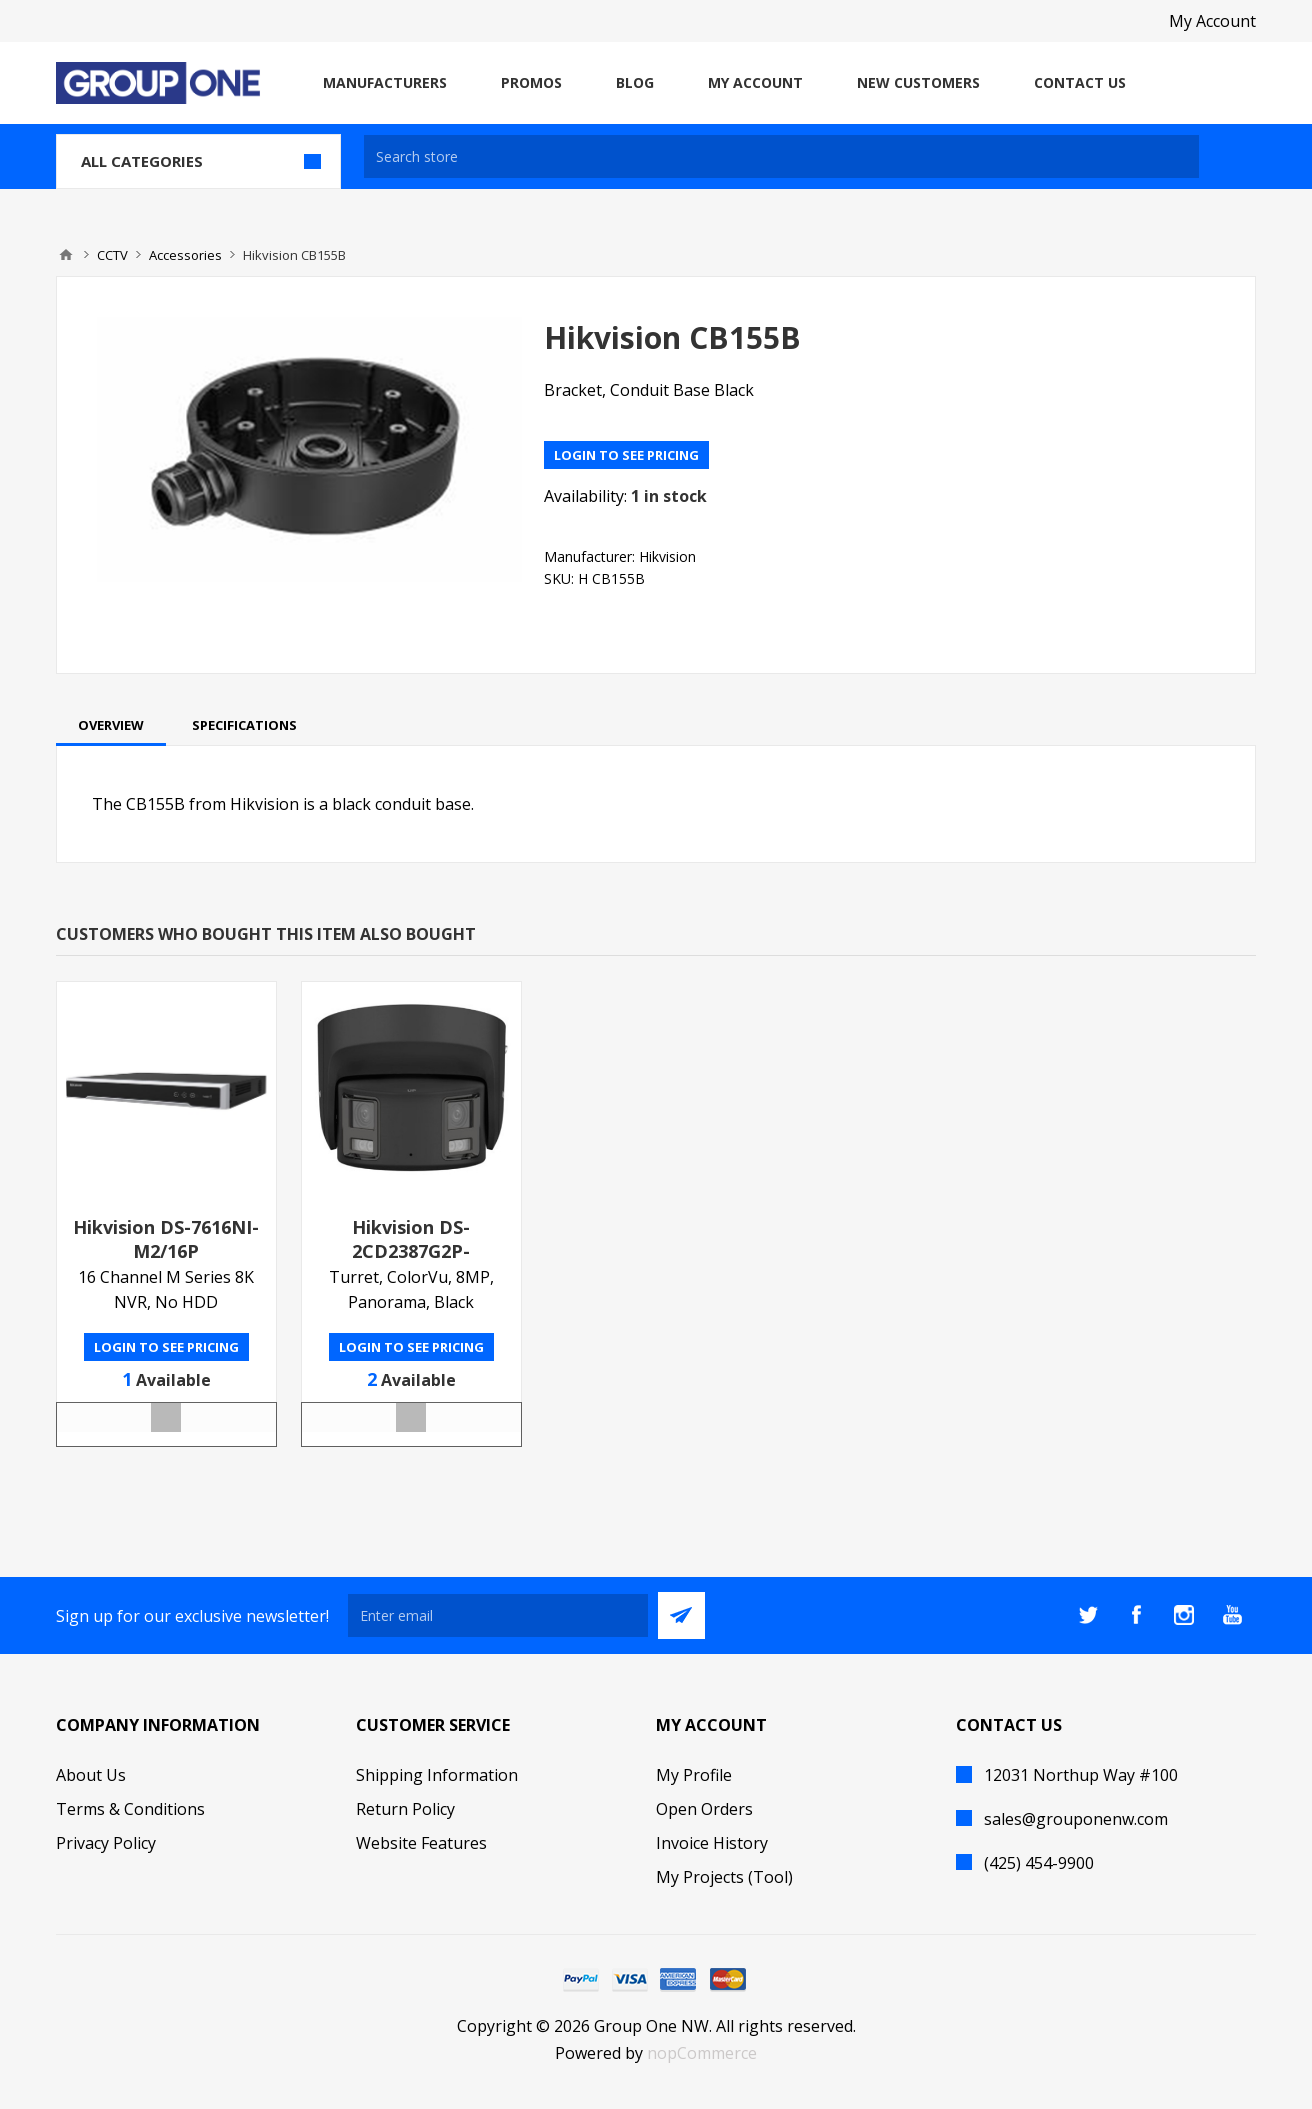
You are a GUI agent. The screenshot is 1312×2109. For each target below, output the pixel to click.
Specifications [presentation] (244, 725)
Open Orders (704, 1809)
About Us (91, 1775)
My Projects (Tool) (724, 1877)
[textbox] (781, 156)
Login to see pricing (626, 455)
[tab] (111, 725)
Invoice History (712, 1843)
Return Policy (405, 1809)
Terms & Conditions (130, 1809)
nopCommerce (702, 2053)
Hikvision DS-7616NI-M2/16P (166, 1239)
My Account (1212, 21)
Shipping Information (437, 1775)
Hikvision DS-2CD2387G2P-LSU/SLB (411, 1251)
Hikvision (667, 556)
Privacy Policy (106, 1843)
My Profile (694, 1775)
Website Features (421, 1843)
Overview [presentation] (111, 725)
